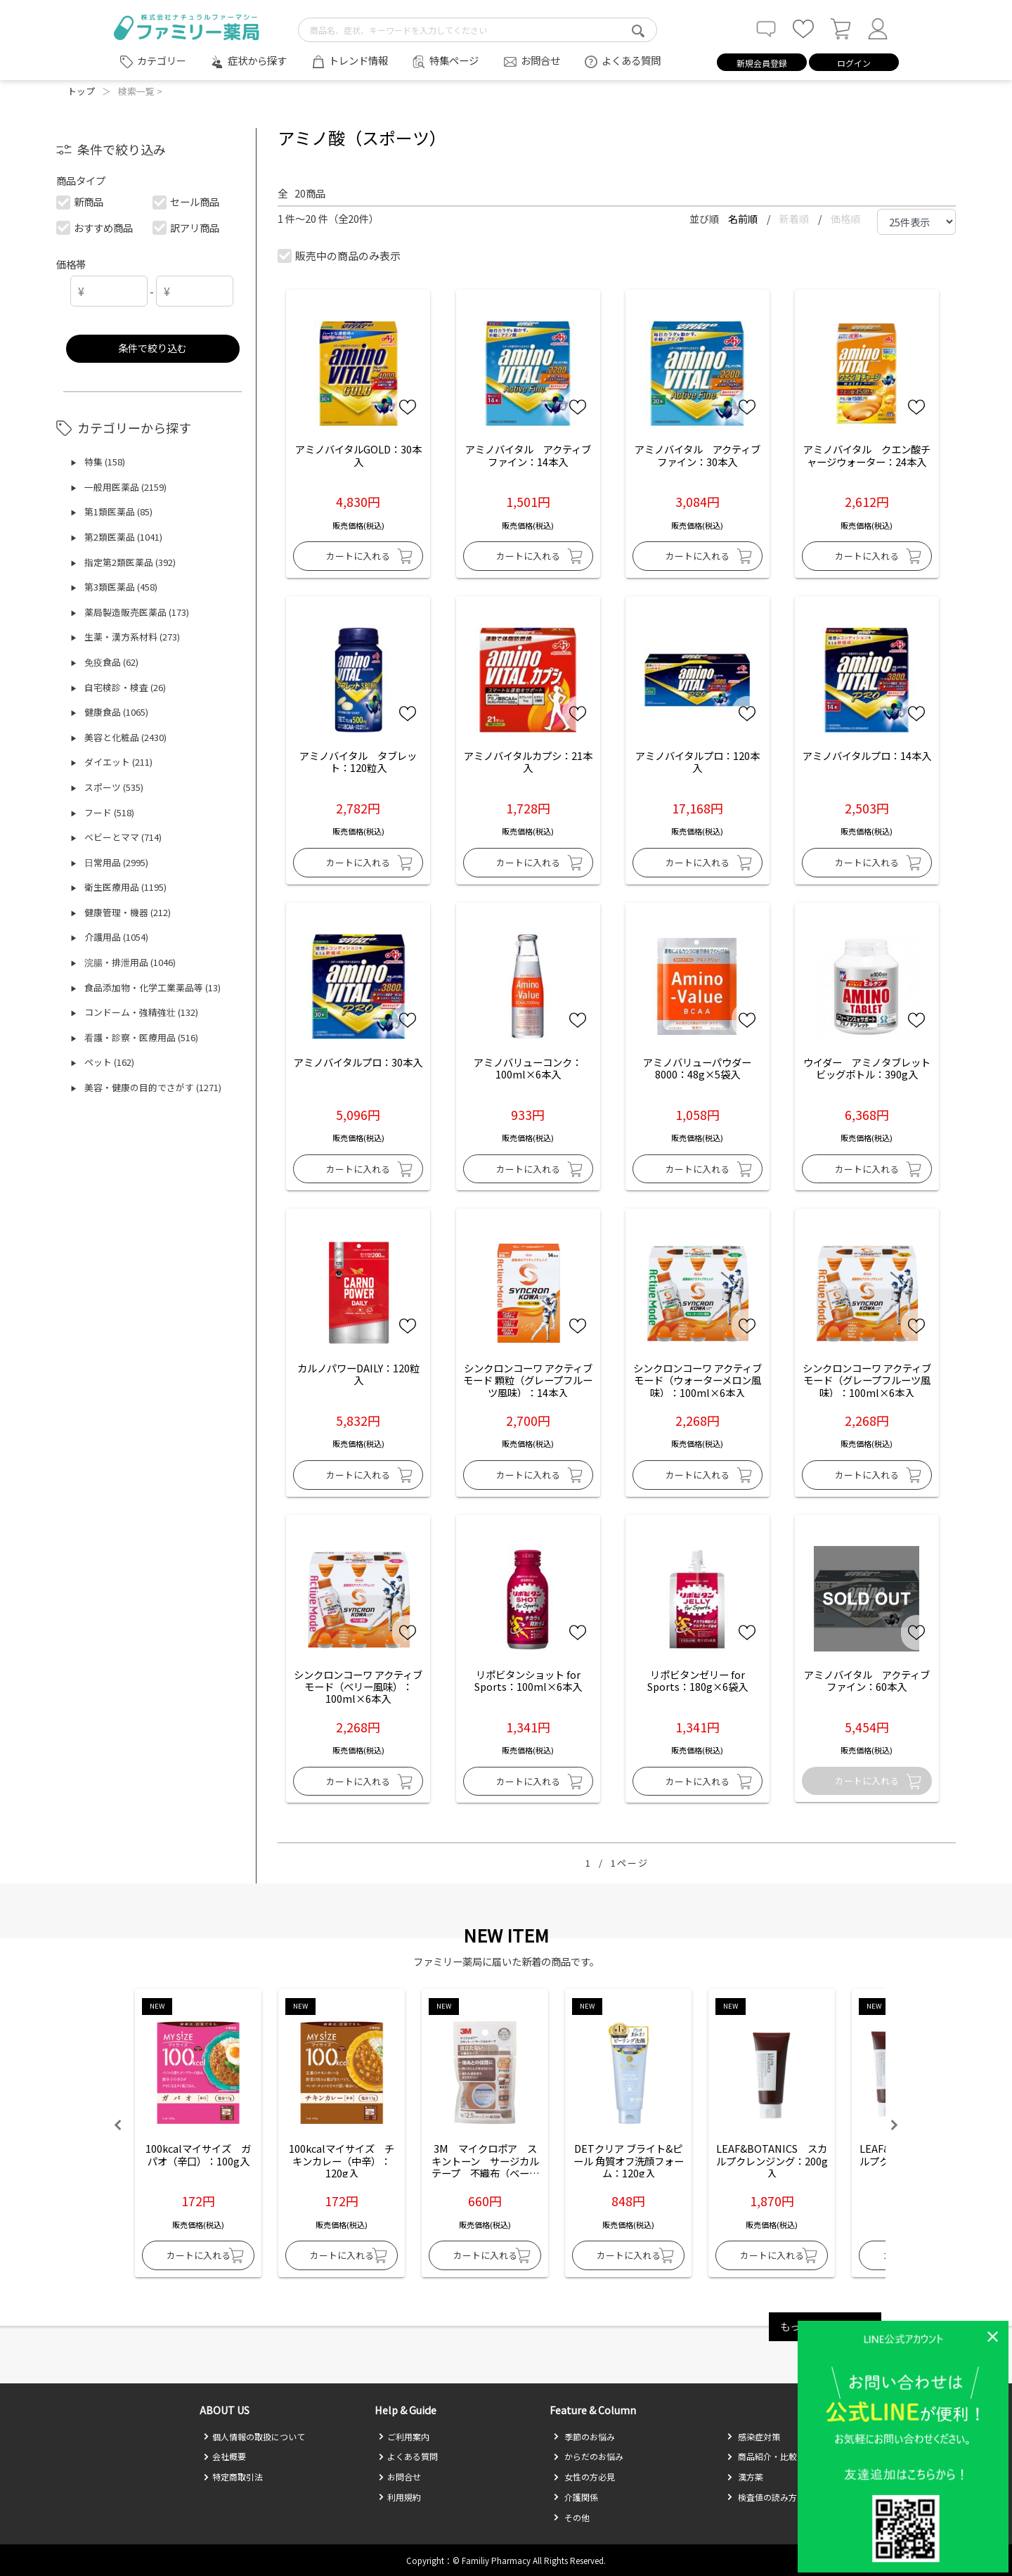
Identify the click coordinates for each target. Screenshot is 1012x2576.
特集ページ (454, 60)
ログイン (854, 63)
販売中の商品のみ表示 (340, 255)
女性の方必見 (584, 2476)
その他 (571, 2517)
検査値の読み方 (762, 2497)
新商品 (80, 201)
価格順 (845, 219)
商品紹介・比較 (762, 2456)
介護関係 (575, 2497)
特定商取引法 (233, 2476)
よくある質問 (631, 60)
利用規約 (399, 2497)
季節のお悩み (584, 2436)
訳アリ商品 (186, 227)
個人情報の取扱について (254, 2436)
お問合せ (540, 60)
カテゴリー (161, 60)
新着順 (795, 219)
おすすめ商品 (95, 227)
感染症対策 (753, 2436)
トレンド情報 (358, 60)
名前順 (744, 219)
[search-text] (477, 30)
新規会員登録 (762, 63)
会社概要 (224, 2456)
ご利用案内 (403, 2436)
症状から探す (257, 60)
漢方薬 (745, 2476)
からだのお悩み (588, 2456)
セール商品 (186, 201)
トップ (81, 91)
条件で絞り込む (152, 347)
